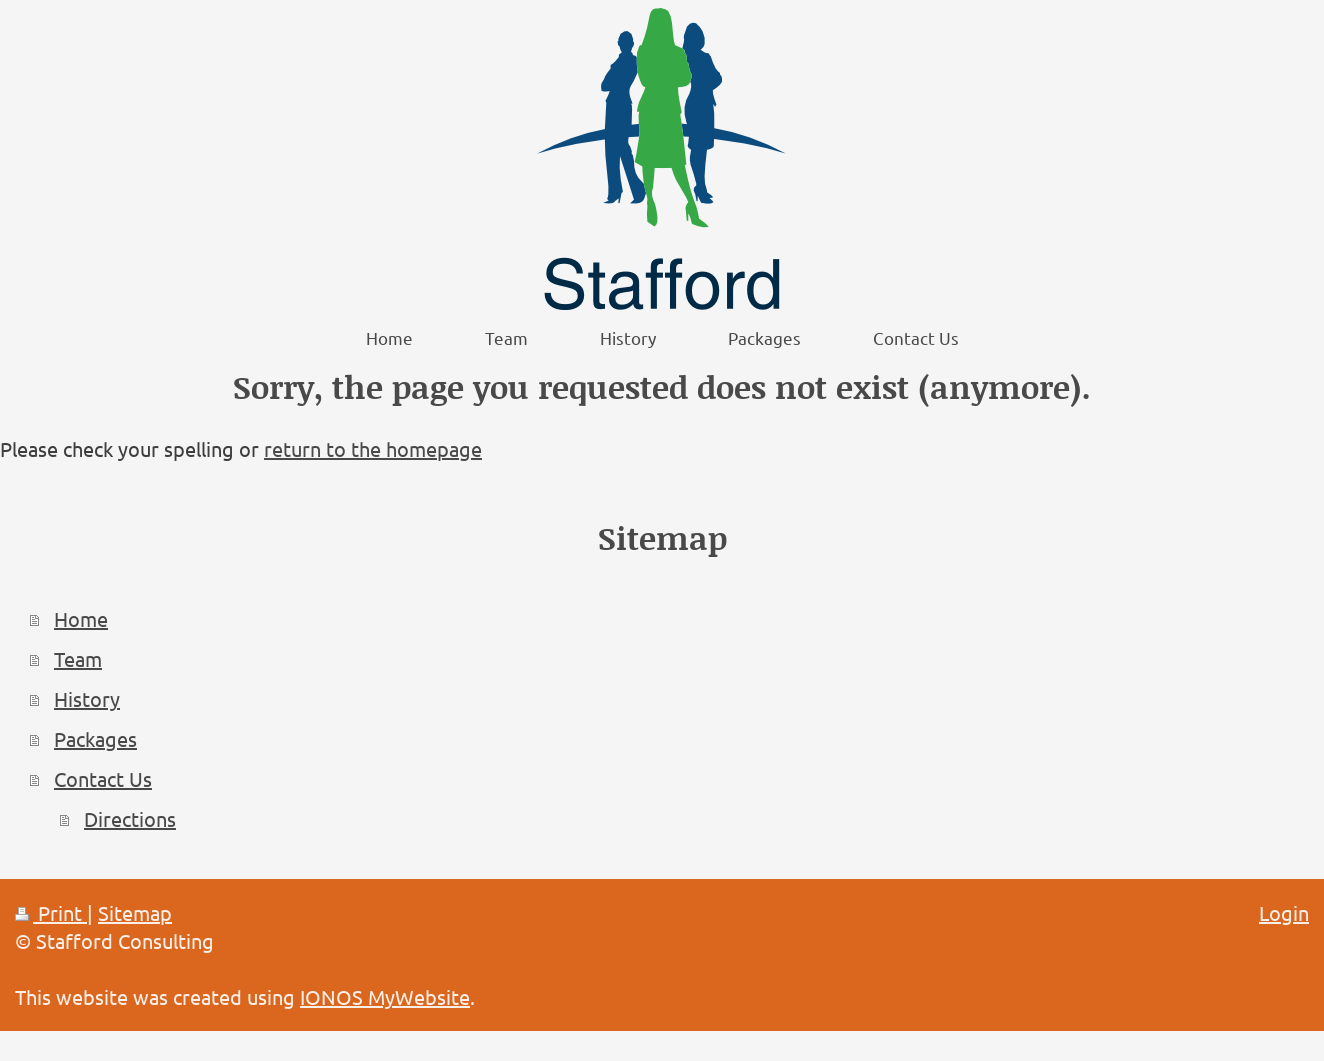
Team (78, 658)
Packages (95, 738)
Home (81, 618)
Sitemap (135, 912)
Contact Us (103, 778)
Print (51, 912)
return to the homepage (373, 448)
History (87, 698)
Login (1284, 912)
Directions (130, 818)
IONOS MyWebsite (385, 996)
